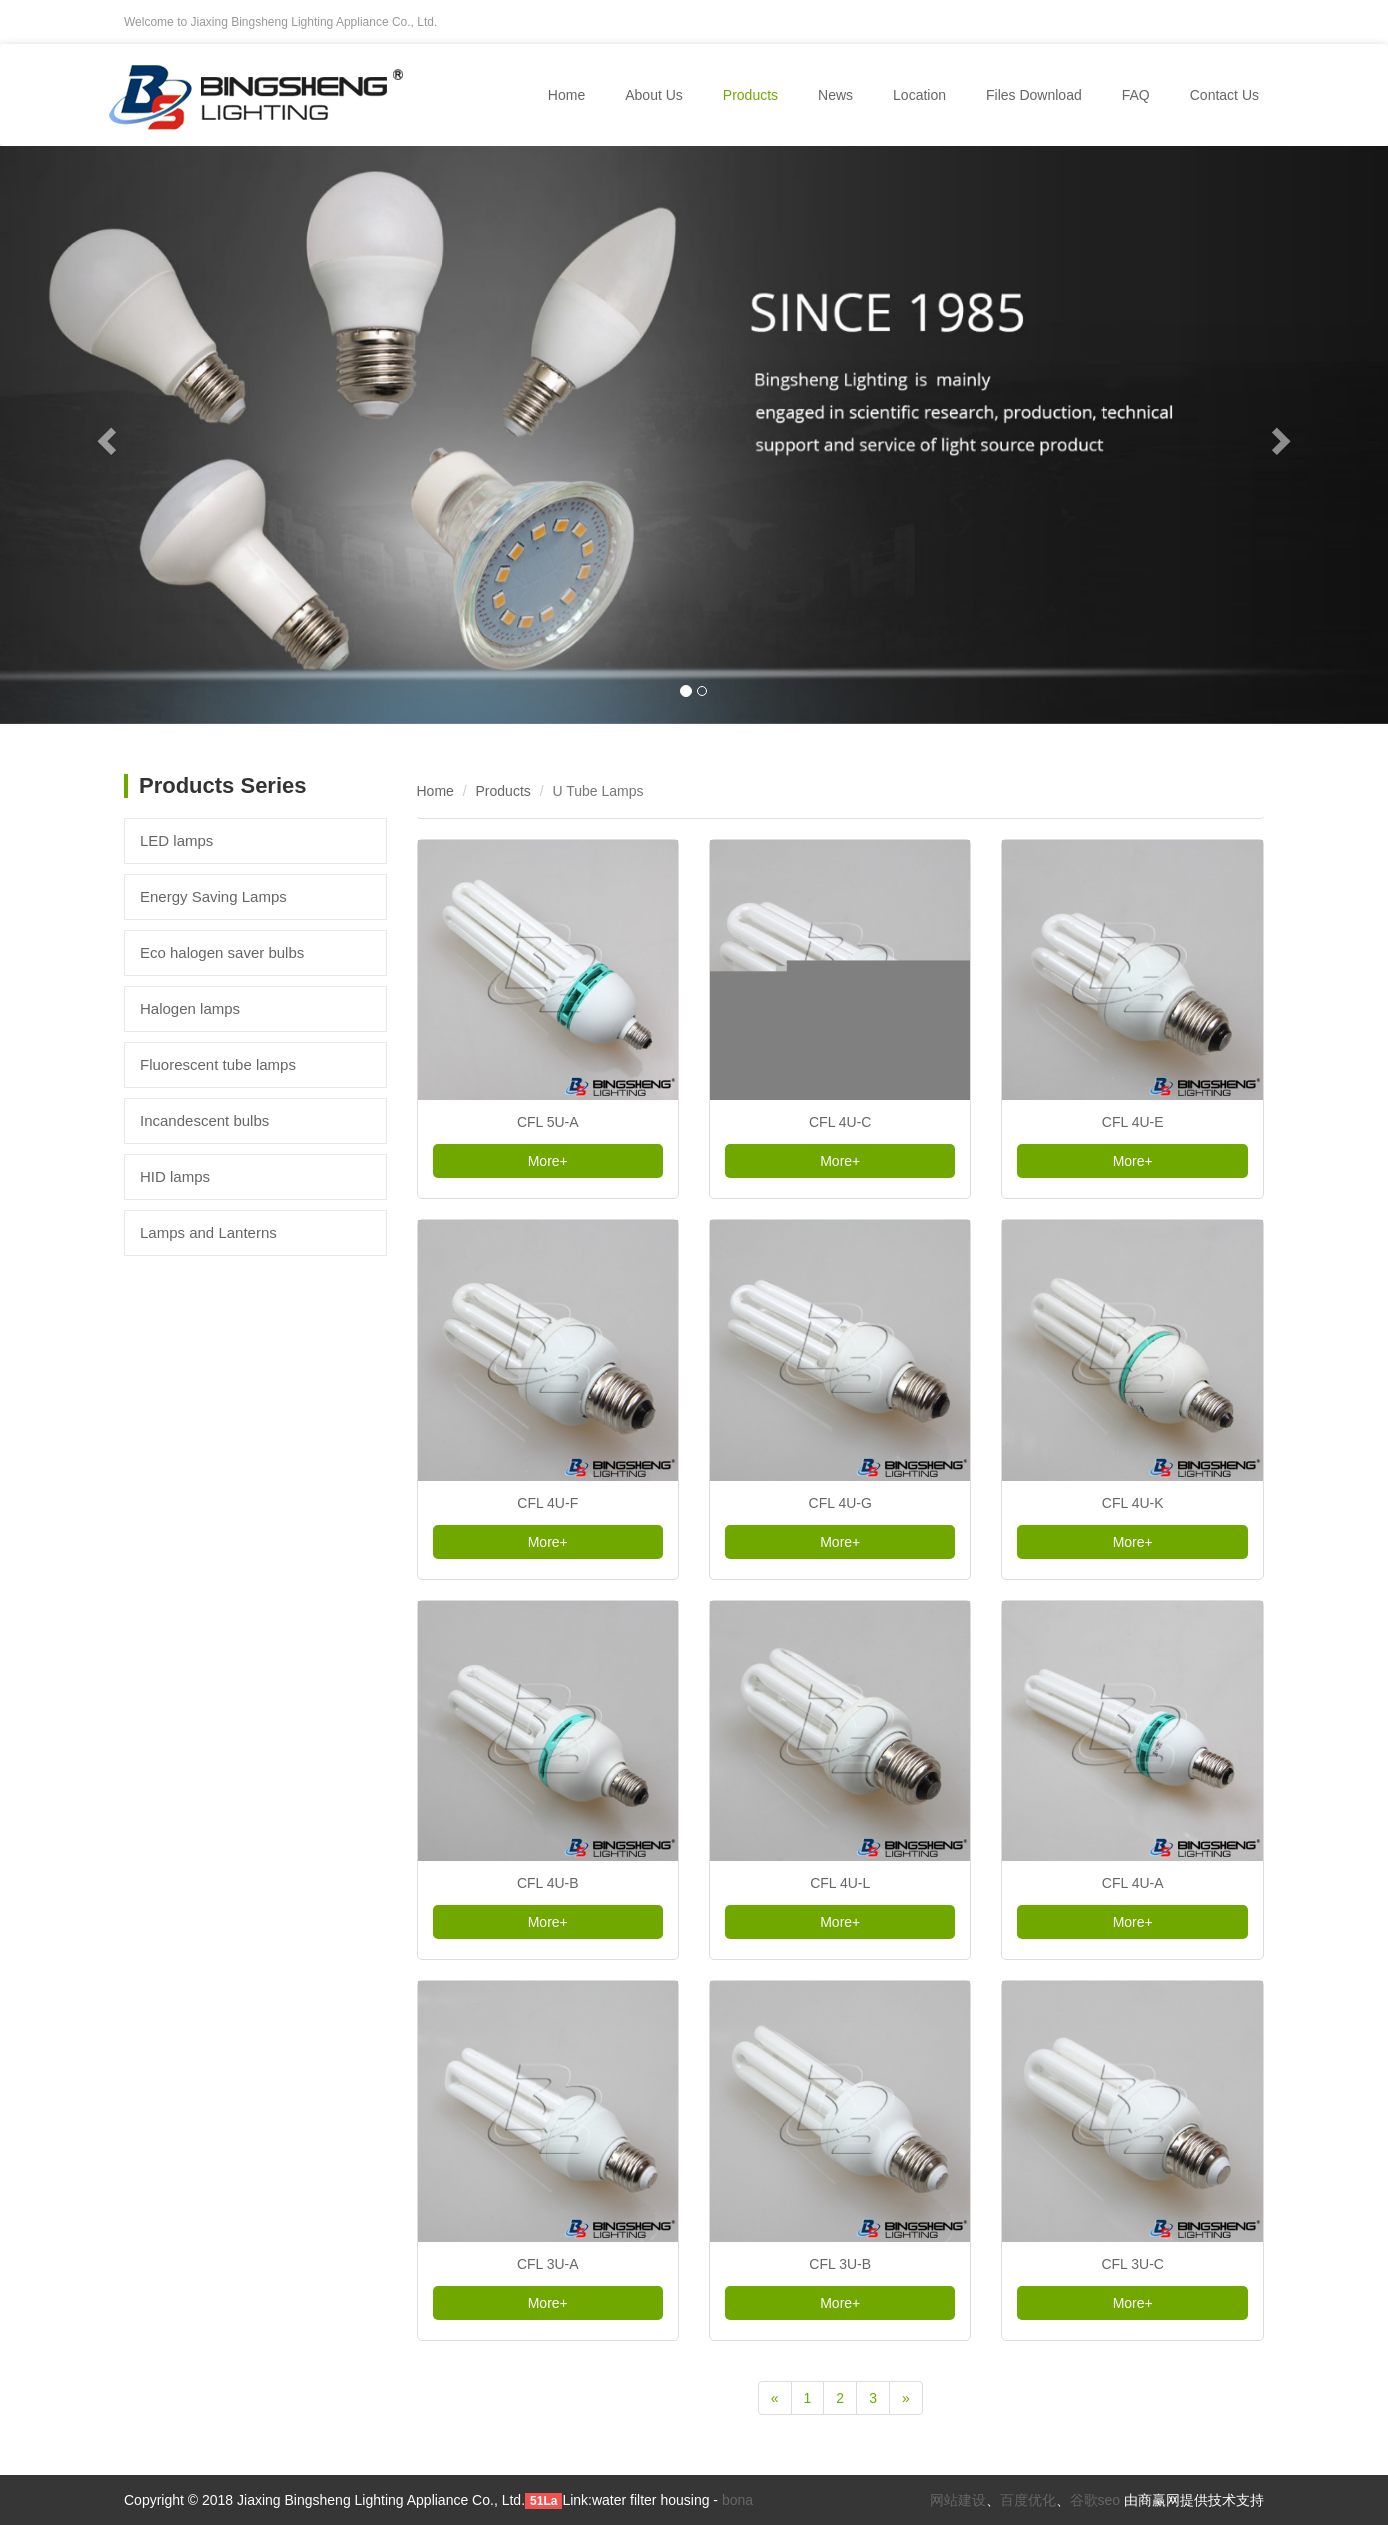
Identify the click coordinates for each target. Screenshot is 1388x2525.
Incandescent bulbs (204, 1120)
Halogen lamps (190, 1008)
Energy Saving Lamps (213, 896)
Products (503, 791)
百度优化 (1028, 2500)
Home (566, 95)
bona (737, 2500)
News (835, 95)
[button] (104, 435)
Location (919, 95)
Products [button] (750, 95)
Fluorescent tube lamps (218, 1064)
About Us (654, 95)
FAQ (1136, 95)
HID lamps (175, 1176)
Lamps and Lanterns (208, 1232)
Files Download (1034, 95)
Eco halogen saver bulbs (222, 952)
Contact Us (1224, 95)
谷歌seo (1095, 2500)
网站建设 (958, 2500)
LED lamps (176, 840)
